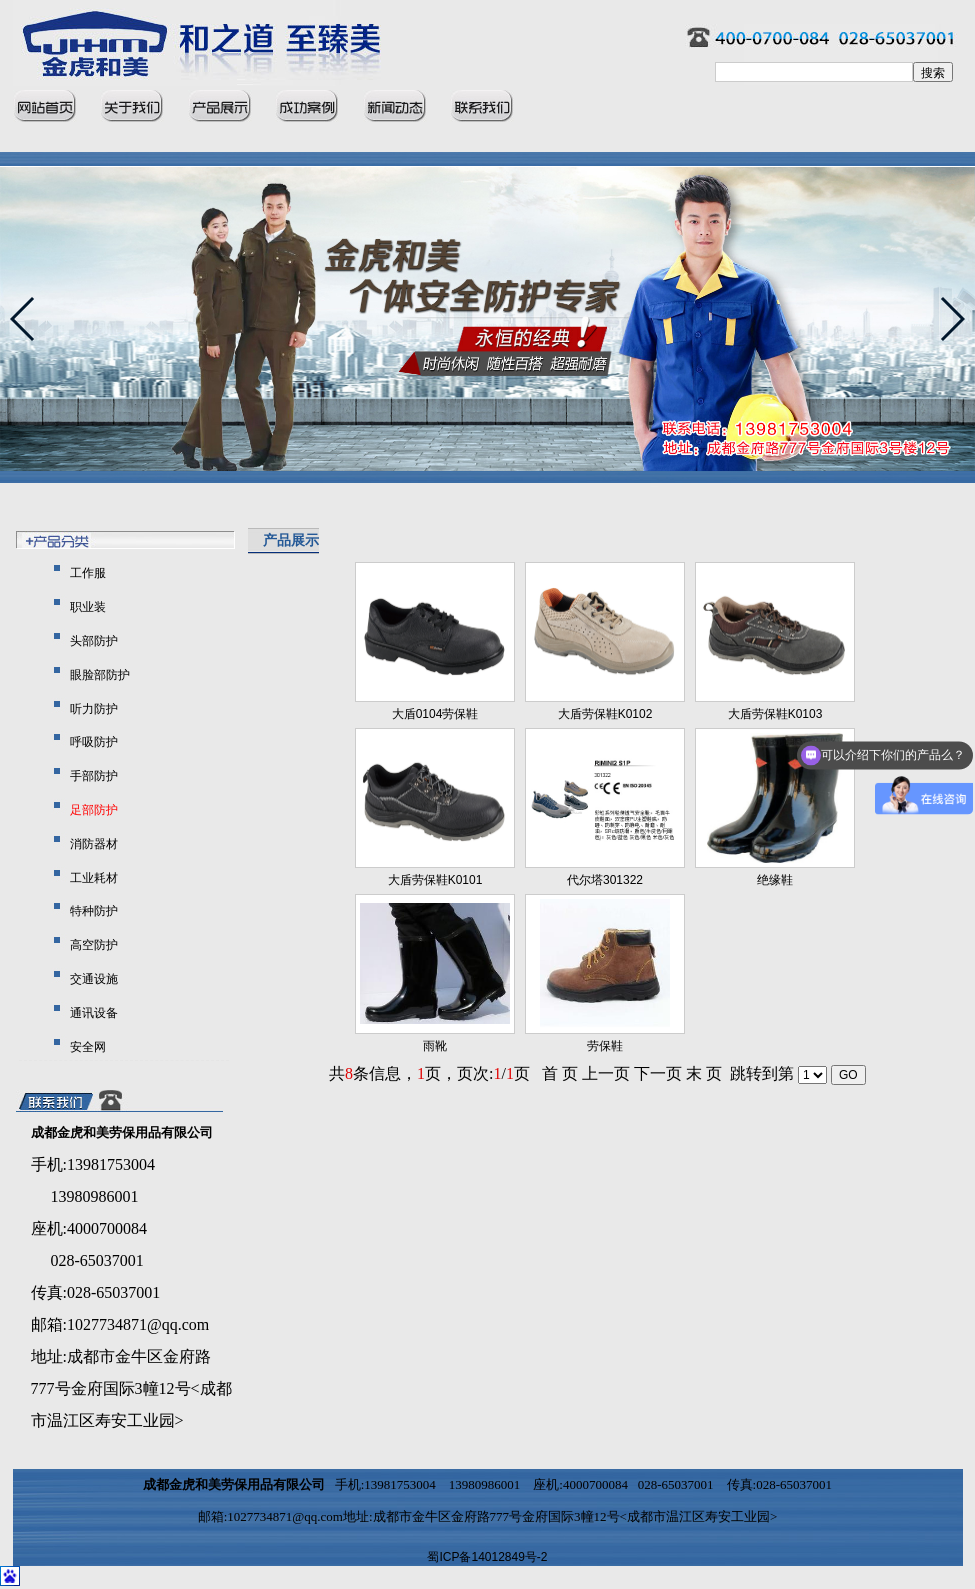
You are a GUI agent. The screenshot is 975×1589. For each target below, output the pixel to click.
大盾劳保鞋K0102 (605, 714)
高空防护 (92, 945)
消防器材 (92, 844)
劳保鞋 (605, 1046)
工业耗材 (92, 878)
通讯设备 (92, 1013)
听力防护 (92, 709)
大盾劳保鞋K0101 (435, 880)
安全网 (86, 1047)
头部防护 (92, 641)
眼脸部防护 (98, 675)
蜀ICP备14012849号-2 (487, 1557)
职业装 (86, 607)
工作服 (86, 573)
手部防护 (92, 776)
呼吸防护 (92, 742)
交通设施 (92, 979)
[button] (951, 319)
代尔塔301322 (605, 880)
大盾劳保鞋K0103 (775, 714)
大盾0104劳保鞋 (435, 714)
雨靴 (435, 1046)
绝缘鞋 (775, 880)
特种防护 (92, 911)
